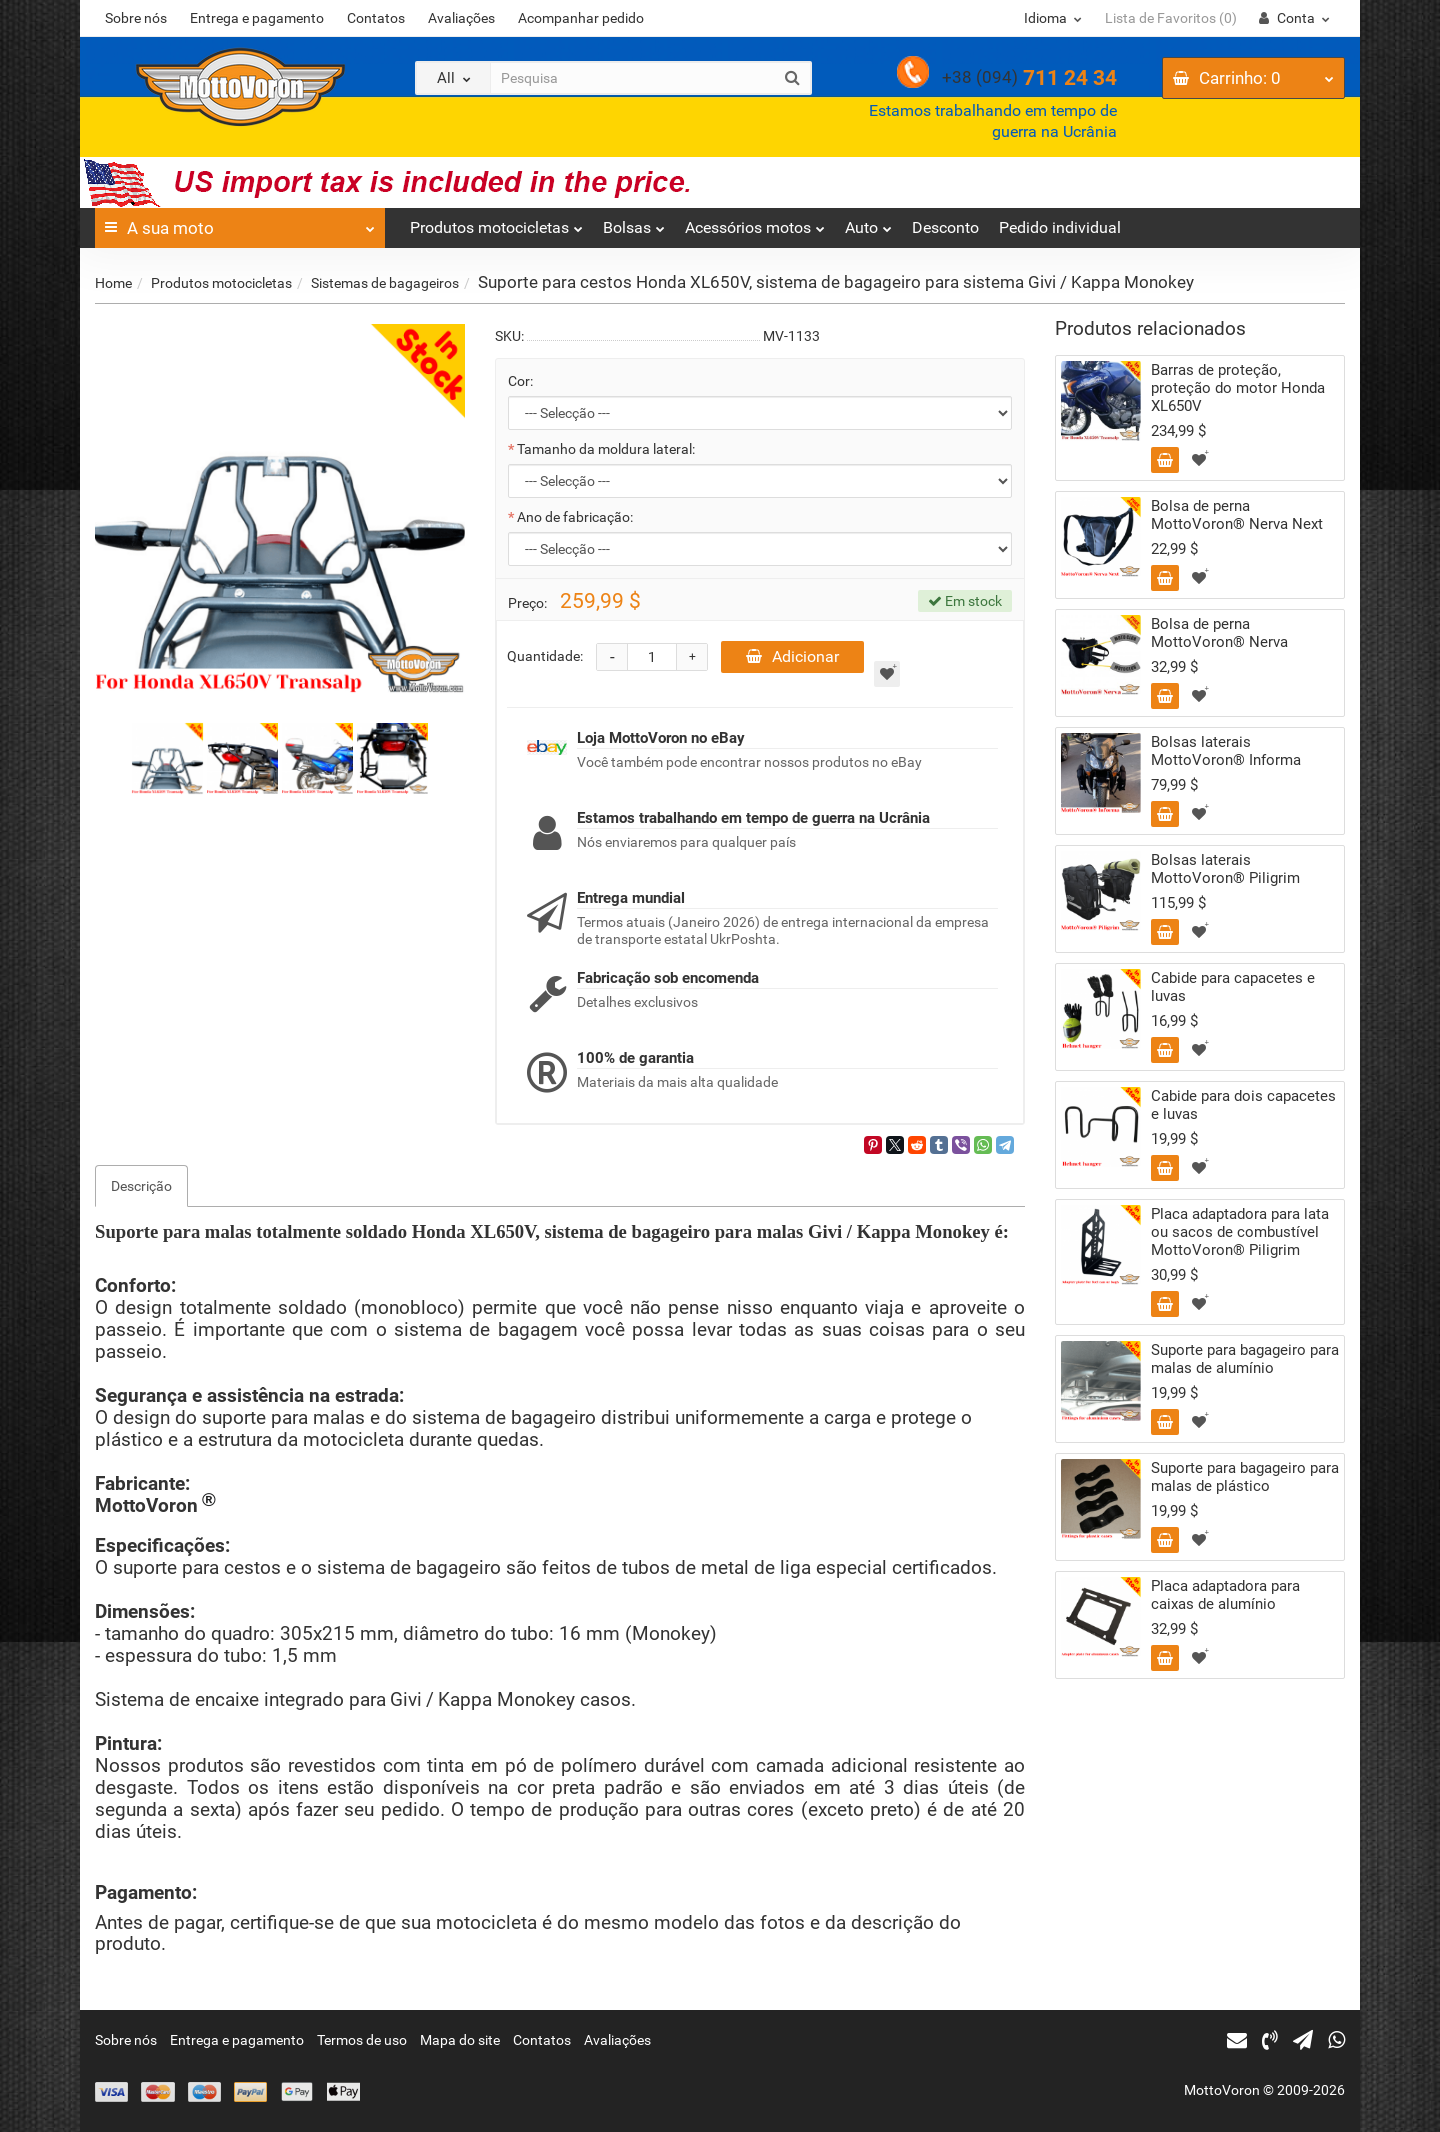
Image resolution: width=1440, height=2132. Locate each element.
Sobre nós (136, 18)
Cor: (520, 381)
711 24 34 (1029, 78)
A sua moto (240, 223)
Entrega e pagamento (257, 18)
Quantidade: (545, 656)
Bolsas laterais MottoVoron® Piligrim (1225, 869)
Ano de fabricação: (575, 517)
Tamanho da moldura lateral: (606, 449)
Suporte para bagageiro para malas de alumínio (1245, 1359)
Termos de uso (362, 2040)
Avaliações (461, 18)
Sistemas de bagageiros (385, 283)
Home (113, 283)
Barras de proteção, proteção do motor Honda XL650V (1238, 388)
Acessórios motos (755, 222)
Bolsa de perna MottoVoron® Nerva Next (1237, 515)
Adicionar (792, 656)
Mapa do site (460, 2040)
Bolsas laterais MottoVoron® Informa (1226, 751)
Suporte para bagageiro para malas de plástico (1245, 1477)
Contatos (376, 18)
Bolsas (634, 222)
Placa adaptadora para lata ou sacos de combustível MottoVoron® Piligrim (1240, 1232)
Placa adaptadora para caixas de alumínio (1225, 1595)
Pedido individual (1060, 227)
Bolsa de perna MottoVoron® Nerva (1219, 633)
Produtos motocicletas (496, 222)
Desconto (945, 227)
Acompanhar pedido (581, 18)
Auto (868, 222)
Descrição (141, 1186)
